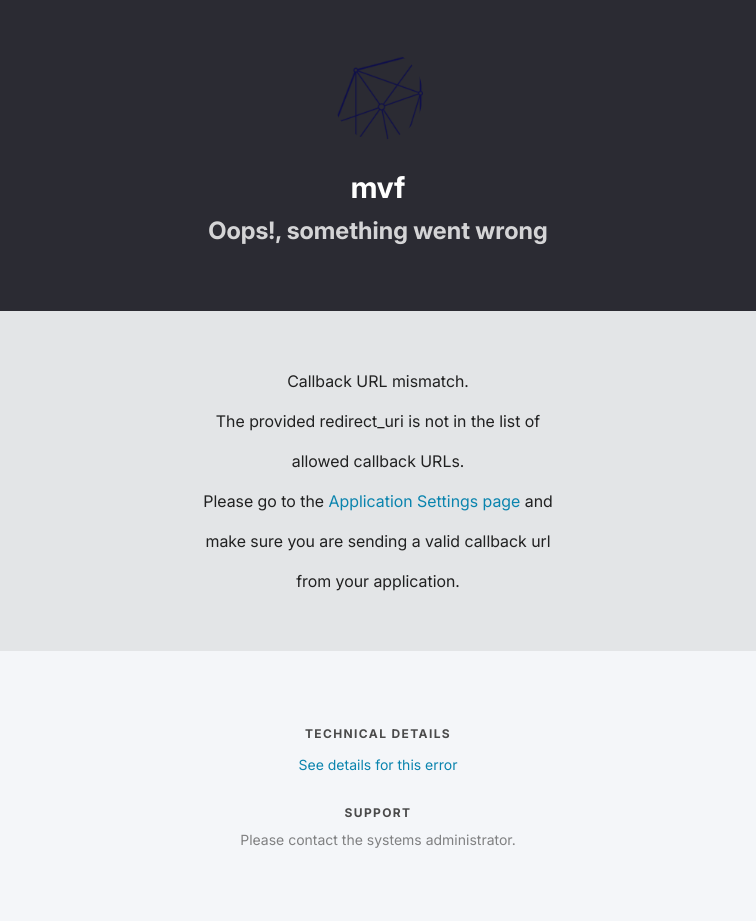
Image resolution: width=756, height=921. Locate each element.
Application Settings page (425, 501)
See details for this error (378, 765)
